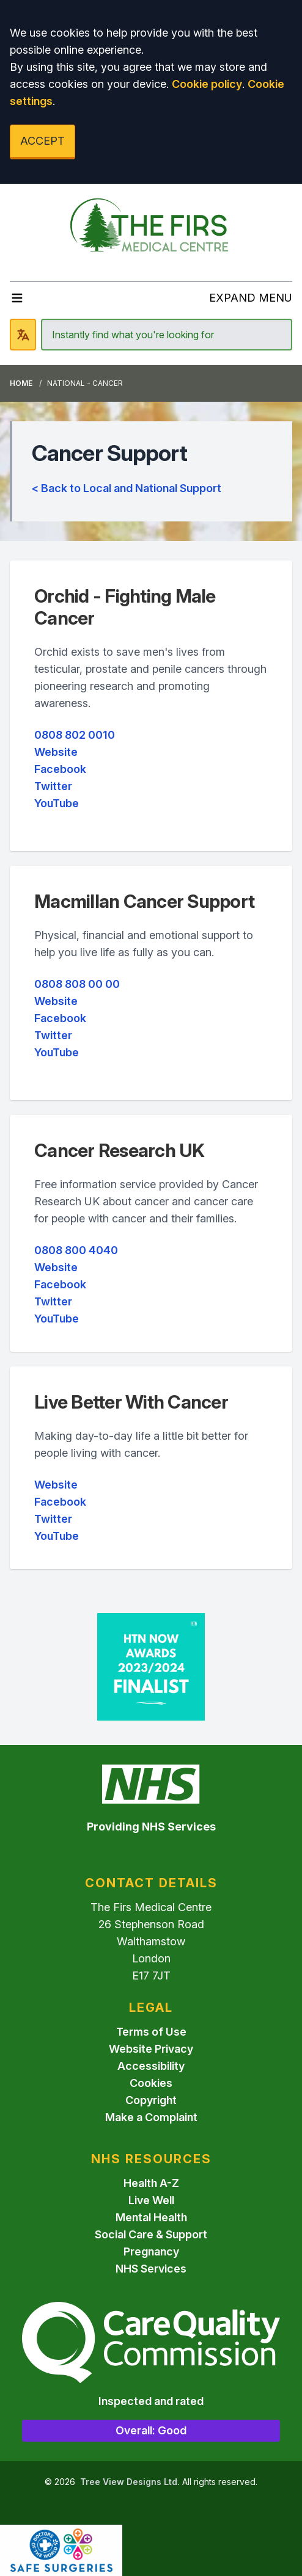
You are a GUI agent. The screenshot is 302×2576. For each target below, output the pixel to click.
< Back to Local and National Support (126, 488)
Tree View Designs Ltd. (130, 2481)
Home (21, 383)
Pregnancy (151, 2251)
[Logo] (151, 228)
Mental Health (151, 2217)
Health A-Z (151, 2183)
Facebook (60, 769)
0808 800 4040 (76, 1250)
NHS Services (151, 2268)
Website (56, 752)
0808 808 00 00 (77, 984)
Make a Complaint (151, 2117)
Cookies (151, 2083)
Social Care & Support (151, 2234)
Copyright (151, 2100)
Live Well (151, 2200)
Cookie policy (207, 84)
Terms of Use (151, 2031)
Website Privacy (151, 2048)
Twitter (53, 786)
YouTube (56, 803)
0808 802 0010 (74, 734)
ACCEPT (42, 140)
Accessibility (151, 2065)
